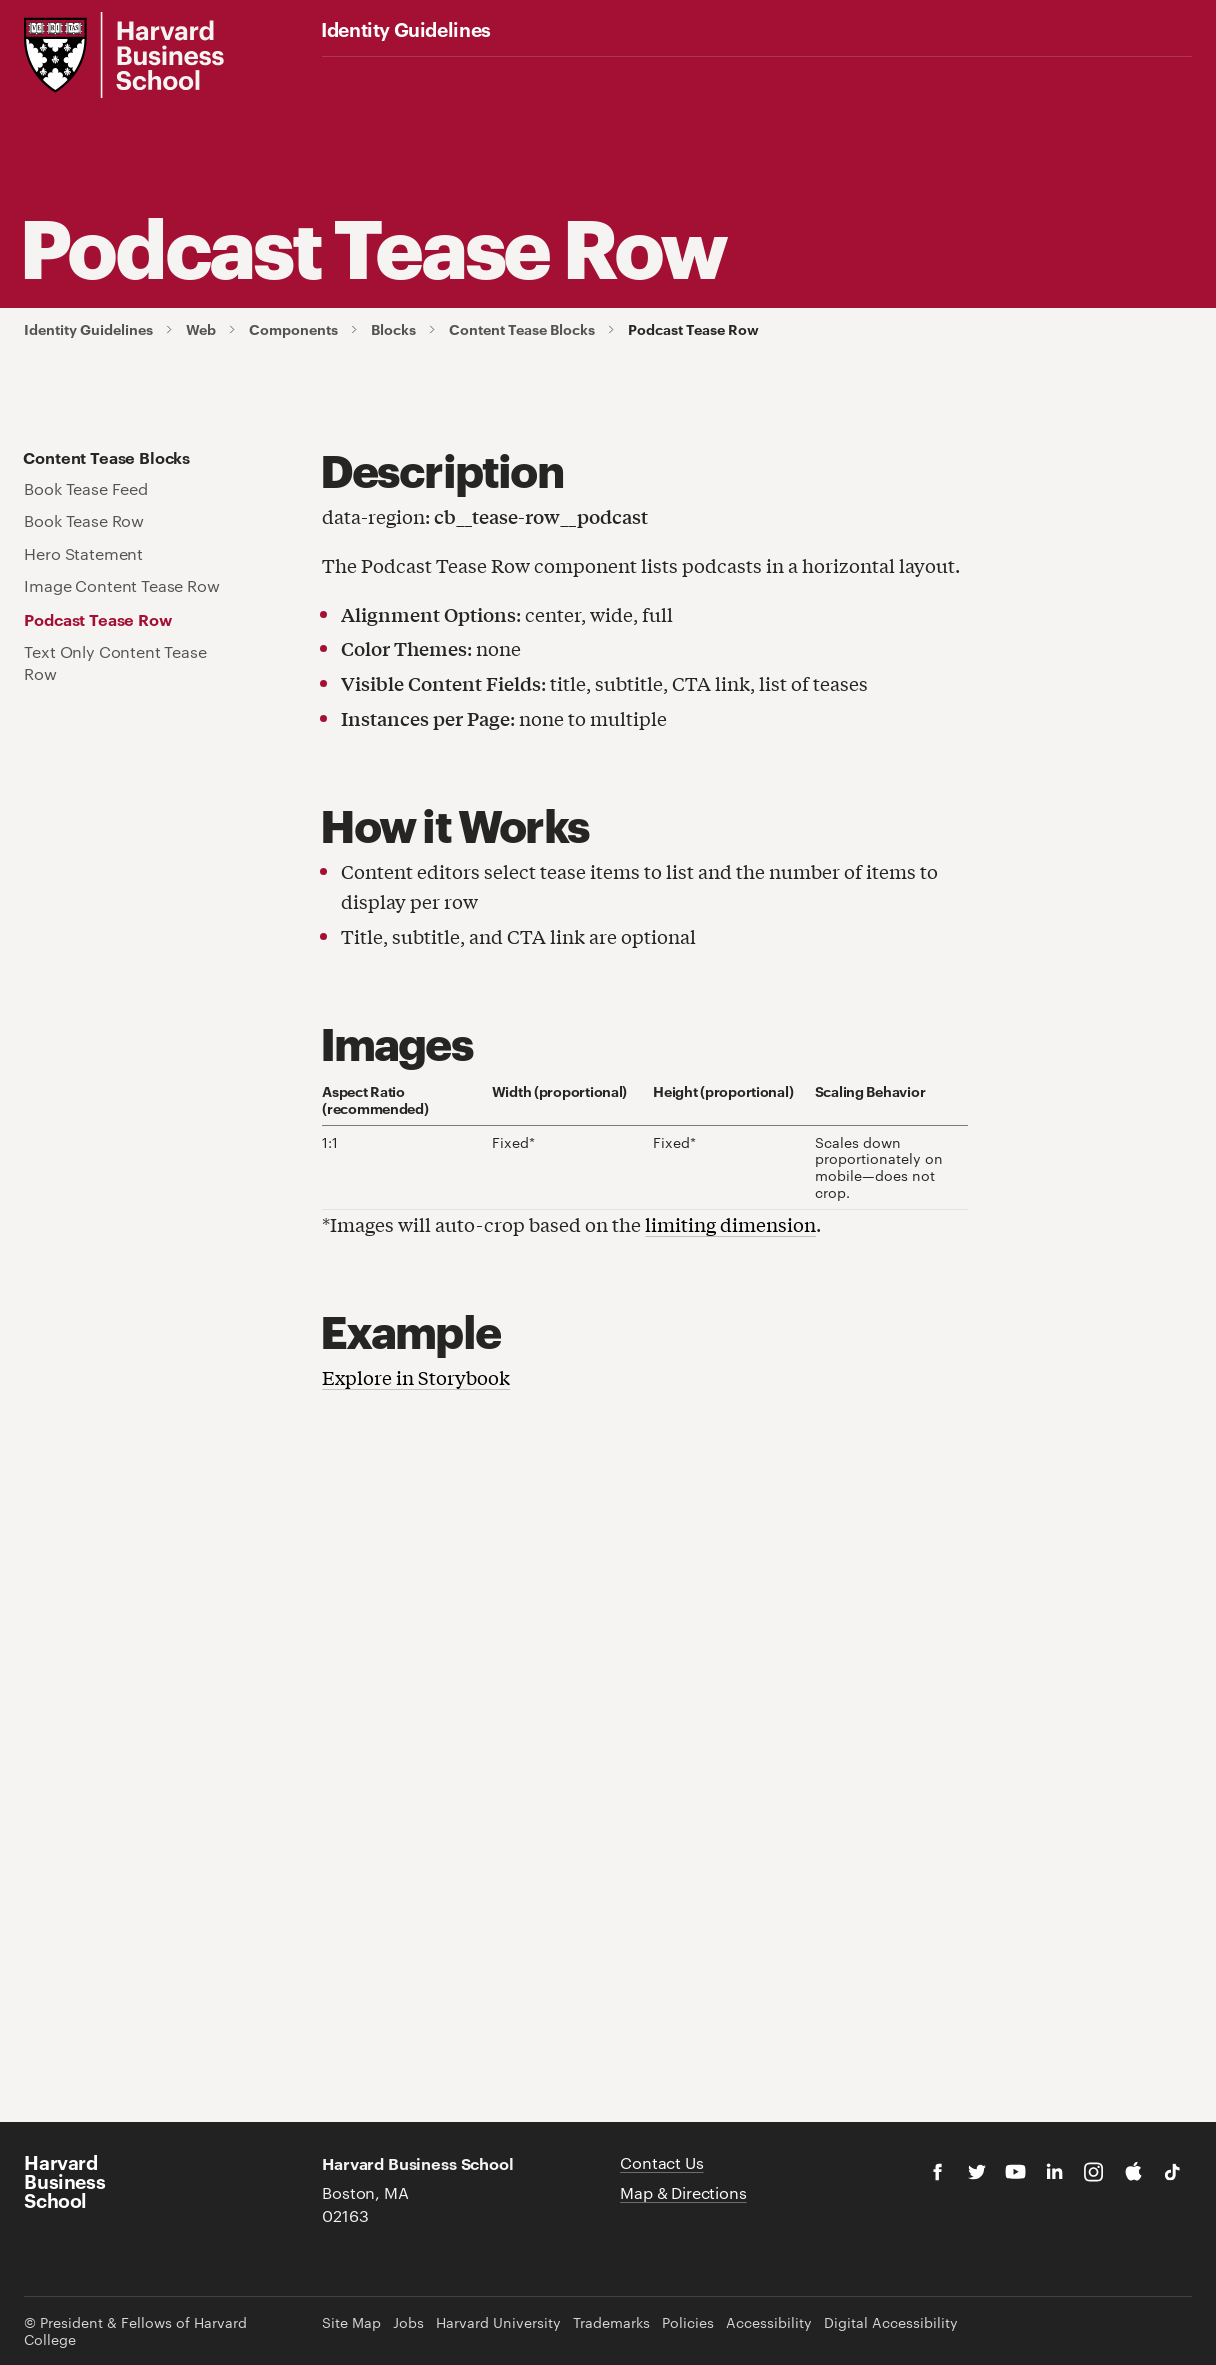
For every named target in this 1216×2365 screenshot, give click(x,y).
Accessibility (769, 2322)
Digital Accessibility (891, 2322)
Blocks (393, 329)
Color (426, 75)
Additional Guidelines (950, 75)
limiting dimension (730, 1224)
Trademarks (611, 2322)
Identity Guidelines (406, 28)
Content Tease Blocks (522, 329)
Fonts (507, 75)
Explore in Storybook (416, 1377)
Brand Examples (787, 75)
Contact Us (661, 2162)
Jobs (408, 2322)
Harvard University (498, 2322)
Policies (688, 2322)
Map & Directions (683, 2192)
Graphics (585, 75)
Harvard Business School (64, 2180)
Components (293, 329)
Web (673, 75)
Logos (345, 75)
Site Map (351, 2322)
